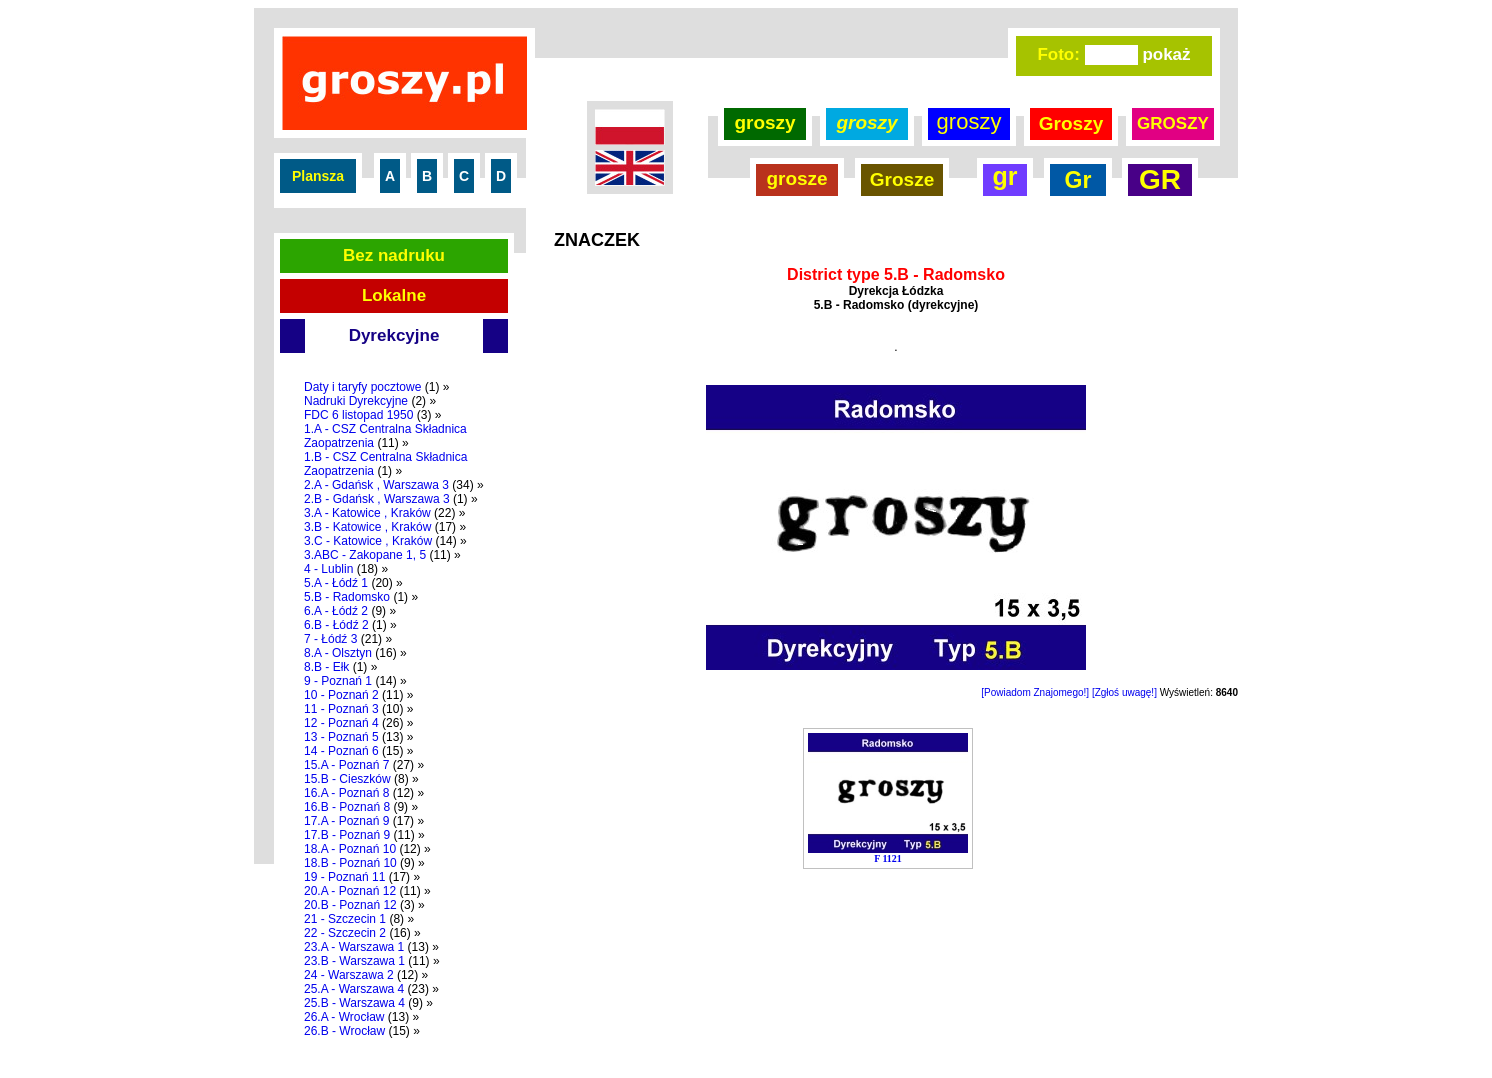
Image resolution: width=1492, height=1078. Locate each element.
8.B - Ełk (326, 667)
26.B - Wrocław (344, 1031)
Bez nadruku (394, 255)
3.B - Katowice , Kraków (367, 527)
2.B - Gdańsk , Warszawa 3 (377, 499)
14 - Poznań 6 (341, 751)
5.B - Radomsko (347, 597)
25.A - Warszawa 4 (354, 989)
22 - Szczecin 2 (345, 933)
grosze (796, 178)
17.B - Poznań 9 (347, 835)
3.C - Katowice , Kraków (368, 541)
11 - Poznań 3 (341, 709)
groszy (764, 122)
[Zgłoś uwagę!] (1124, 692)
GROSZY (1173, 123)
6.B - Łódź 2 (336, 625)
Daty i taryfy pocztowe (362, 387)
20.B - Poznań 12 (350, 905)
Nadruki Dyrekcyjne (356, 401)
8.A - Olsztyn (338, 653)
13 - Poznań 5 (341, 737)
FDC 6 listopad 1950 (358, 415)
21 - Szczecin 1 (345, 919)
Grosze (902, 179)
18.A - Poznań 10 (350, 849)
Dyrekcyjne (394, 335)
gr (1005, 176)
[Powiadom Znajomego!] (1035, 692)
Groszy (1071, 123)
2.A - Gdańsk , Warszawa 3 (376, 485)
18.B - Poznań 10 (350, 863)
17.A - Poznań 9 (346, 821)
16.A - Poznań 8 (346, 793)
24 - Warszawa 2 (349, 975)
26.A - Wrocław (344, 1017)
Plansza (318, 176)
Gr (1078, 180)
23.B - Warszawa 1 (354, 961)
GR (1160, 179)
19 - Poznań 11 (344, 877)
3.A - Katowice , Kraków (367, 513)
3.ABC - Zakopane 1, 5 (365, 555)
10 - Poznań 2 (341, 695)
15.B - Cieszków (347, 779)
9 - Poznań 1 (338, 681)
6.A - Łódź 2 (336, 611)
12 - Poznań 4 (341, 723)
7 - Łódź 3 (330, 639)
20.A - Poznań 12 (350, 891)
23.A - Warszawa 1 (354, 947)
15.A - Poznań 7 (346, 765)
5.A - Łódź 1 (336, 583)
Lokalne (394, 295)
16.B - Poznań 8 (347, 807)
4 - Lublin (328, 569)
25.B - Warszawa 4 (354, 1003)
